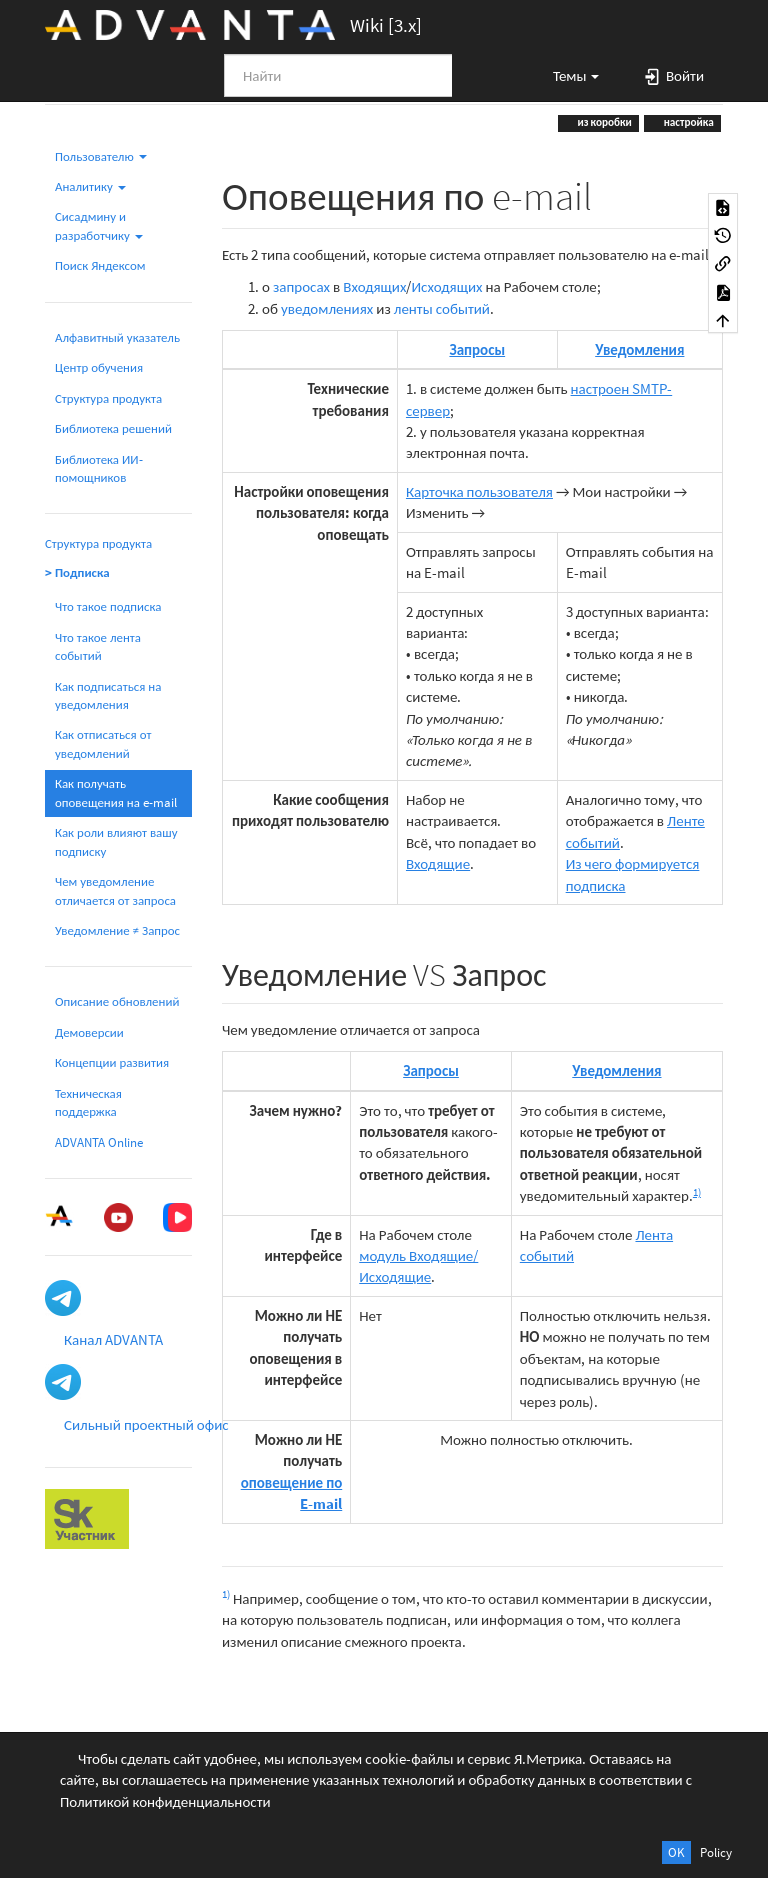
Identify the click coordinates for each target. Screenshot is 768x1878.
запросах (301, 286)
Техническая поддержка (88, 1102)
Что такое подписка (108, 606)
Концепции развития (112, 1062)
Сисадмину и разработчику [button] (99, 225)
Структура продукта (108, 398)
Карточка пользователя (479, 491)
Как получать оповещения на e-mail (116, 792)
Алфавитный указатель (117, 337)
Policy (716, 1852)
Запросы (477, 349)
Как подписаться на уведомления (108, 695)
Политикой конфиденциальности (165, 1801)
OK (676, 1852)
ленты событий (442, 308)
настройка (688, 122)
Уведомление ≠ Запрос (117, 930)
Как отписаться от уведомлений (103, 743)
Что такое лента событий (98, 646)
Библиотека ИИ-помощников (99, 468)
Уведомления (639, 349)
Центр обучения (99, 367)
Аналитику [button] (90, 186)
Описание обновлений (117, 1001)
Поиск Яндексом (100, 265)
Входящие (438, 863)
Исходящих (446, 286)
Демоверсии (89, 1032)
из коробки (604, 122)
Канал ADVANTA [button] (113, 1339)
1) (697, 1192)
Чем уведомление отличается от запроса (115, 890)
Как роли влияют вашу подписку (116, 841)
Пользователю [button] (101, 156)
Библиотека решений (113, 428)
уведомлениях (327, 308)
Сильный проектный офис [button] (146, 1424)
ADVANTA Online (99, 1142)
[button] (567, 75)
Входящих (374, 286)
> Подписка (77, 572)
